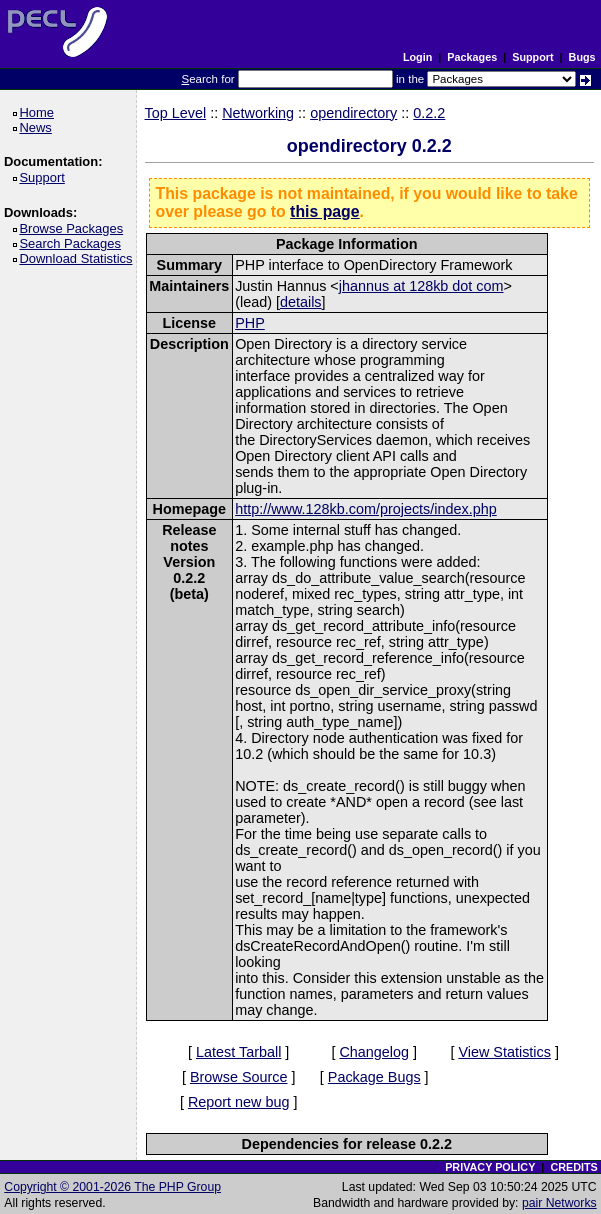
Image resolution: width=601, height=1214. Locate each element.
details (301, 302)
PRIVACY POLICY (490, 1167)
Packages (472, 57)
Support (532, 57)
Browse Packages (74, 228)
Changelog (374, 1052)
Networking (258, 113)
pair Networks (559, 1203)
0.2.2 (429, 113)
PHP (250, 323)
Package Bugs (374, 1077)
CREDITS (573, 1167)
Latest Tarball (238, 1052)
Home (39, 112)
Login (417, 57)
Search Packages (73, 243)
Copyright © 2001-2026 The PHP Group (112, 1187)
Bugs (582, 57)
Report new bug (239, 1102)
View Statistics (504, 1052)
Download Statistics (79, 258)
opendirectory (353, 113)
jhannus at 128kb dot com (421, 286)
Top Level (176, 113)
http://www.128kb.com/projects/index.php (366, 509)
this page (324, 211)
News (38, 127)
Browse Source (239, 1077)
